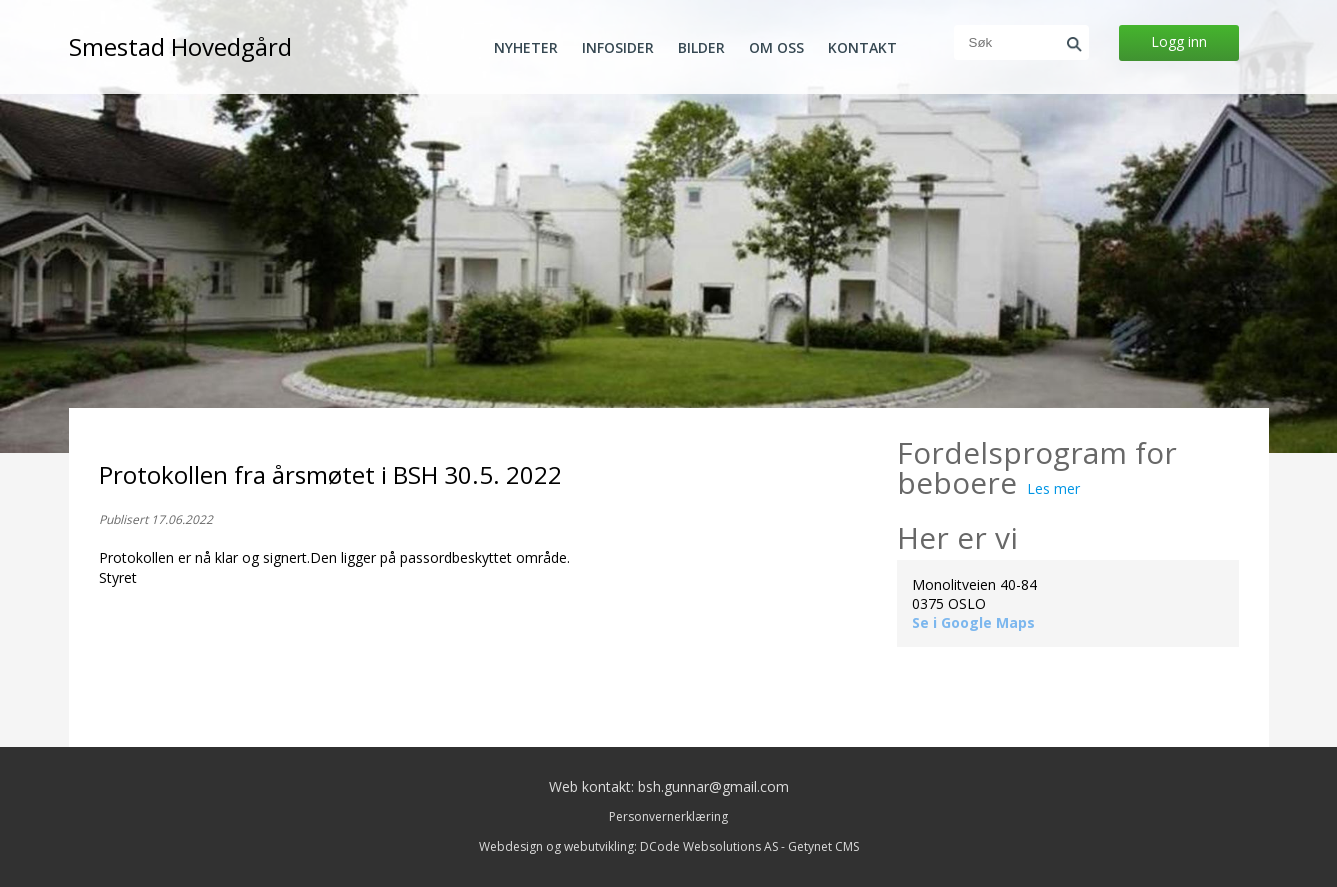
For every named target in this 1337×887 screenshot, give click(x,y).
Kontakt (862, 48)
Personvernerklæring (668, 816)
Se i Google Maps (973, 622)
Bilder (701, 48)
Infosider (618, 48)
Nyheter (526, 48)
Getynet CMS (823, 846)
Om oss (776, 48)
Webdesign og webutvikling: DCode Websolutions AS (628, 846)
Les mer (1053, 488)
